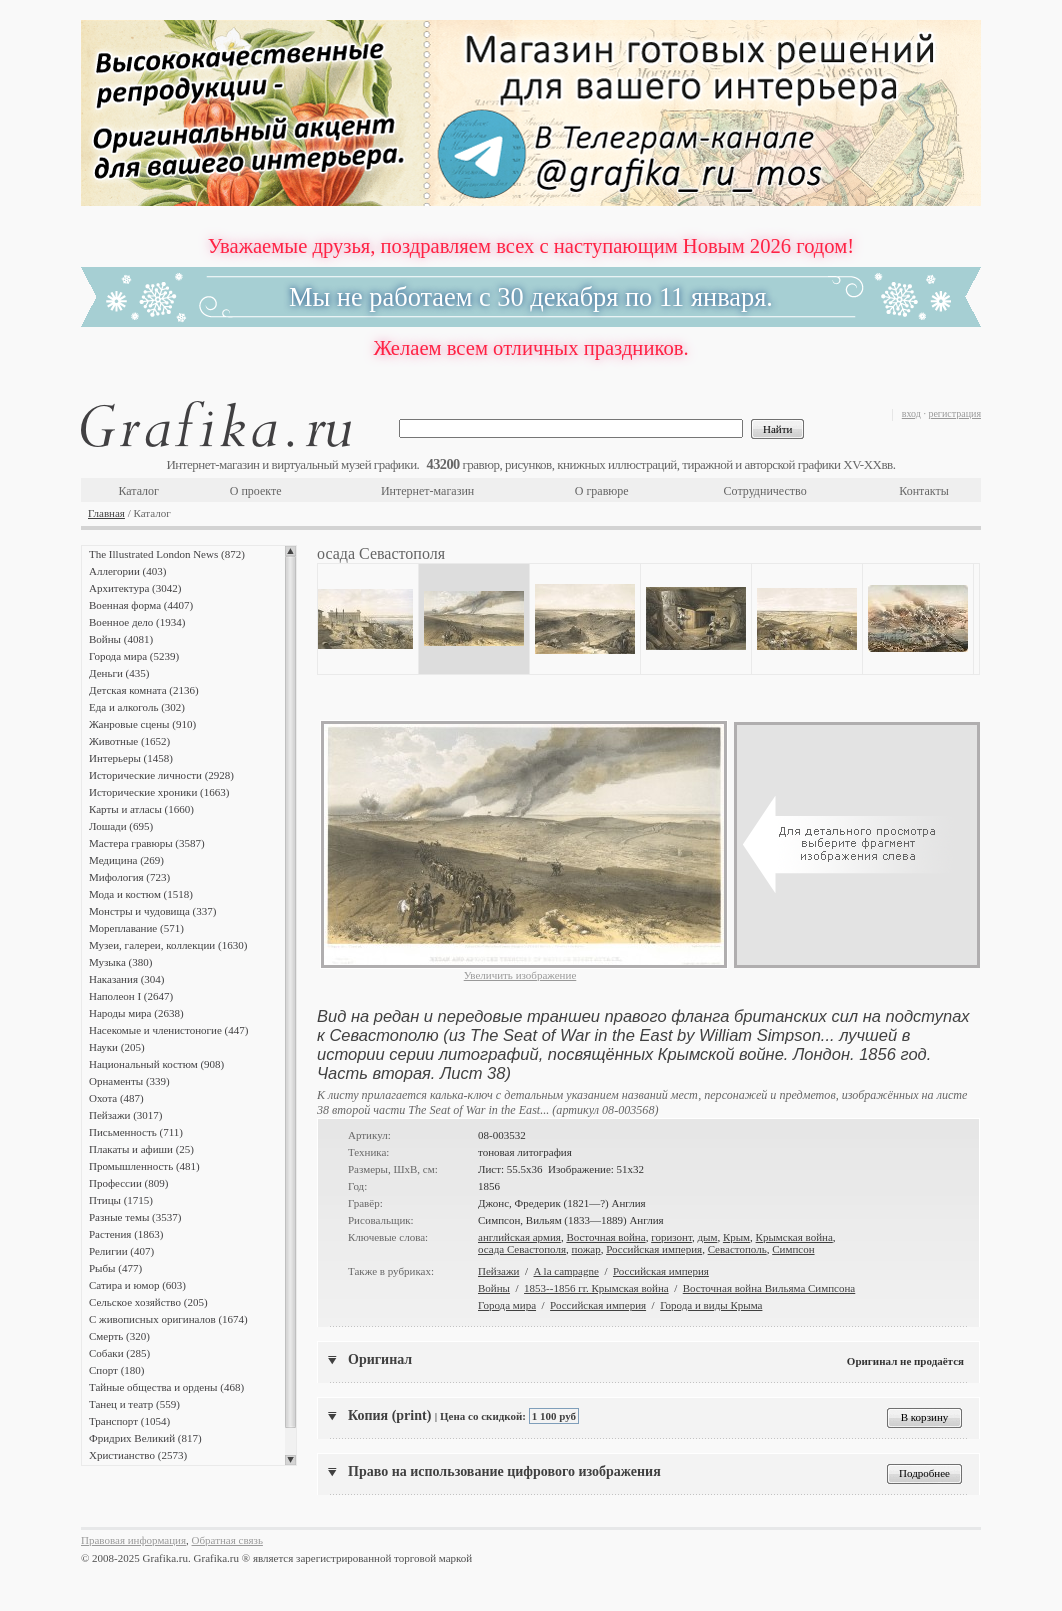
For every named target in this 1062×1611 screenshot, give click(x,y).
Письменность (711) (136, 1132)
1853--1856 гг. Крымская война (596, 1288)
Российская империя (654, 1249)
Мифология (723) (129, 877)
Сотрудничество (765, 491)
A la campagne (566, 1271)
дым (707, 1237)
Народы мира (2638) (136, 1013)
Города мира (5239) (134, 656)
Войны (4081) (121, 639)
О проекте (256, 491)
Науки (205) (117, 1047)
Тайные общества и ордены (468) (166, 1387)
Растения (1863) (126, 1234)
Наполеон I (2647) (131, 996)
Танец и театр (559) (134, 1404)
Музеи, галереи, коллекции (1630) (168, 945)
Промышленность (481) (144, 1166)
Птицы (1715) (121, 1200)
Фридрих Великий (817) (145, 1438)
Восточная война (605, 1237)
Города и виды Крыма (711, 1305)
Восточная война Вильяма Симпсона (769, 1288)
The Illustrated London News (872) (167, 554)
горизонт (671, 1237)
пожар (586, 1249)
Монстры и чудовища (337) (152, 911)
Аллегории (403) (127, 571)
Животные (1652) (129, 741)
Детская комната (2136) (144, 690)
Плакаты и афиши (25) (141, 1149)
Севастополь (737, 1249)
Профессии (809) (128, 1183)
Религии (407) (121, 1251)
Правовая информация (133, 1540)
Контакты (924, 491)
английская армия (519, 1237)
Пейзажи (498, 1271)
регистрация (954, 413)
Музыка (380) (120, 962)
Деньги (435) (119, 673)
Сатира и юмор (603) (137, 1285)
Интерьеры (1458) (131, 758)
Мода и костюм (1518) (141, 894)
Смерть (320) (119, 1336)
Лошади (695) (121, 826)
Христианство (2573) (138, 1455)
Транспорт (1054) (129, 1421)
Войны (494, 1288)
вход (911, 413)
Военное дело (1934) (137, 622)
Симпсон (793, 1249)
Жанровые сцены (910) (142, 724)
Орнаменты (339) (129, 1081)
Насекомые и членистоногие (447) (168, 1030)
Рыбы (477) (115, 1268)
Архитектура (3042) (135, 588)
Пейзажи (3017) (126, 1115)
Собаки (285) (119, 1353)
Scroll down (290, 1460)
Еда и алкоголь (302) (137, 707)
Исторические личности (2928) (161, 775)
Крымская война (794, 1237)
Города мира (507, 1305)
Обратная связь (227, 1540)
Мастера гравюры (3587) (147, 843)
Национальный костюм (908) (156, 1064)
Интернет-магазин (427, 491)
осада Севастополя (522, 1249)
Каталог (138, 491)
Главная (106, 513)
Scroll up (290, 551)
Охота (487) (116, 1098)
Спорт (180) (116, 1370)
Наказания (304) (127, 979)
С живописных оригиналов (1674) (168, 1319)
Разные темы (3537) (135, 1217)
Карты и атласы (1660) (141, 809)
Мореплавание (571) (136, 928)
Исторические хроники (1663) (159, 792)
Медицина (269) (126, 860)
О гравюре (602, 491)
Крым (736, 1237)
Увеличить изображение (520, 975)
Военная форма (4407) (141, 605)
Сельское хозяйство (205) (148, 1302)
